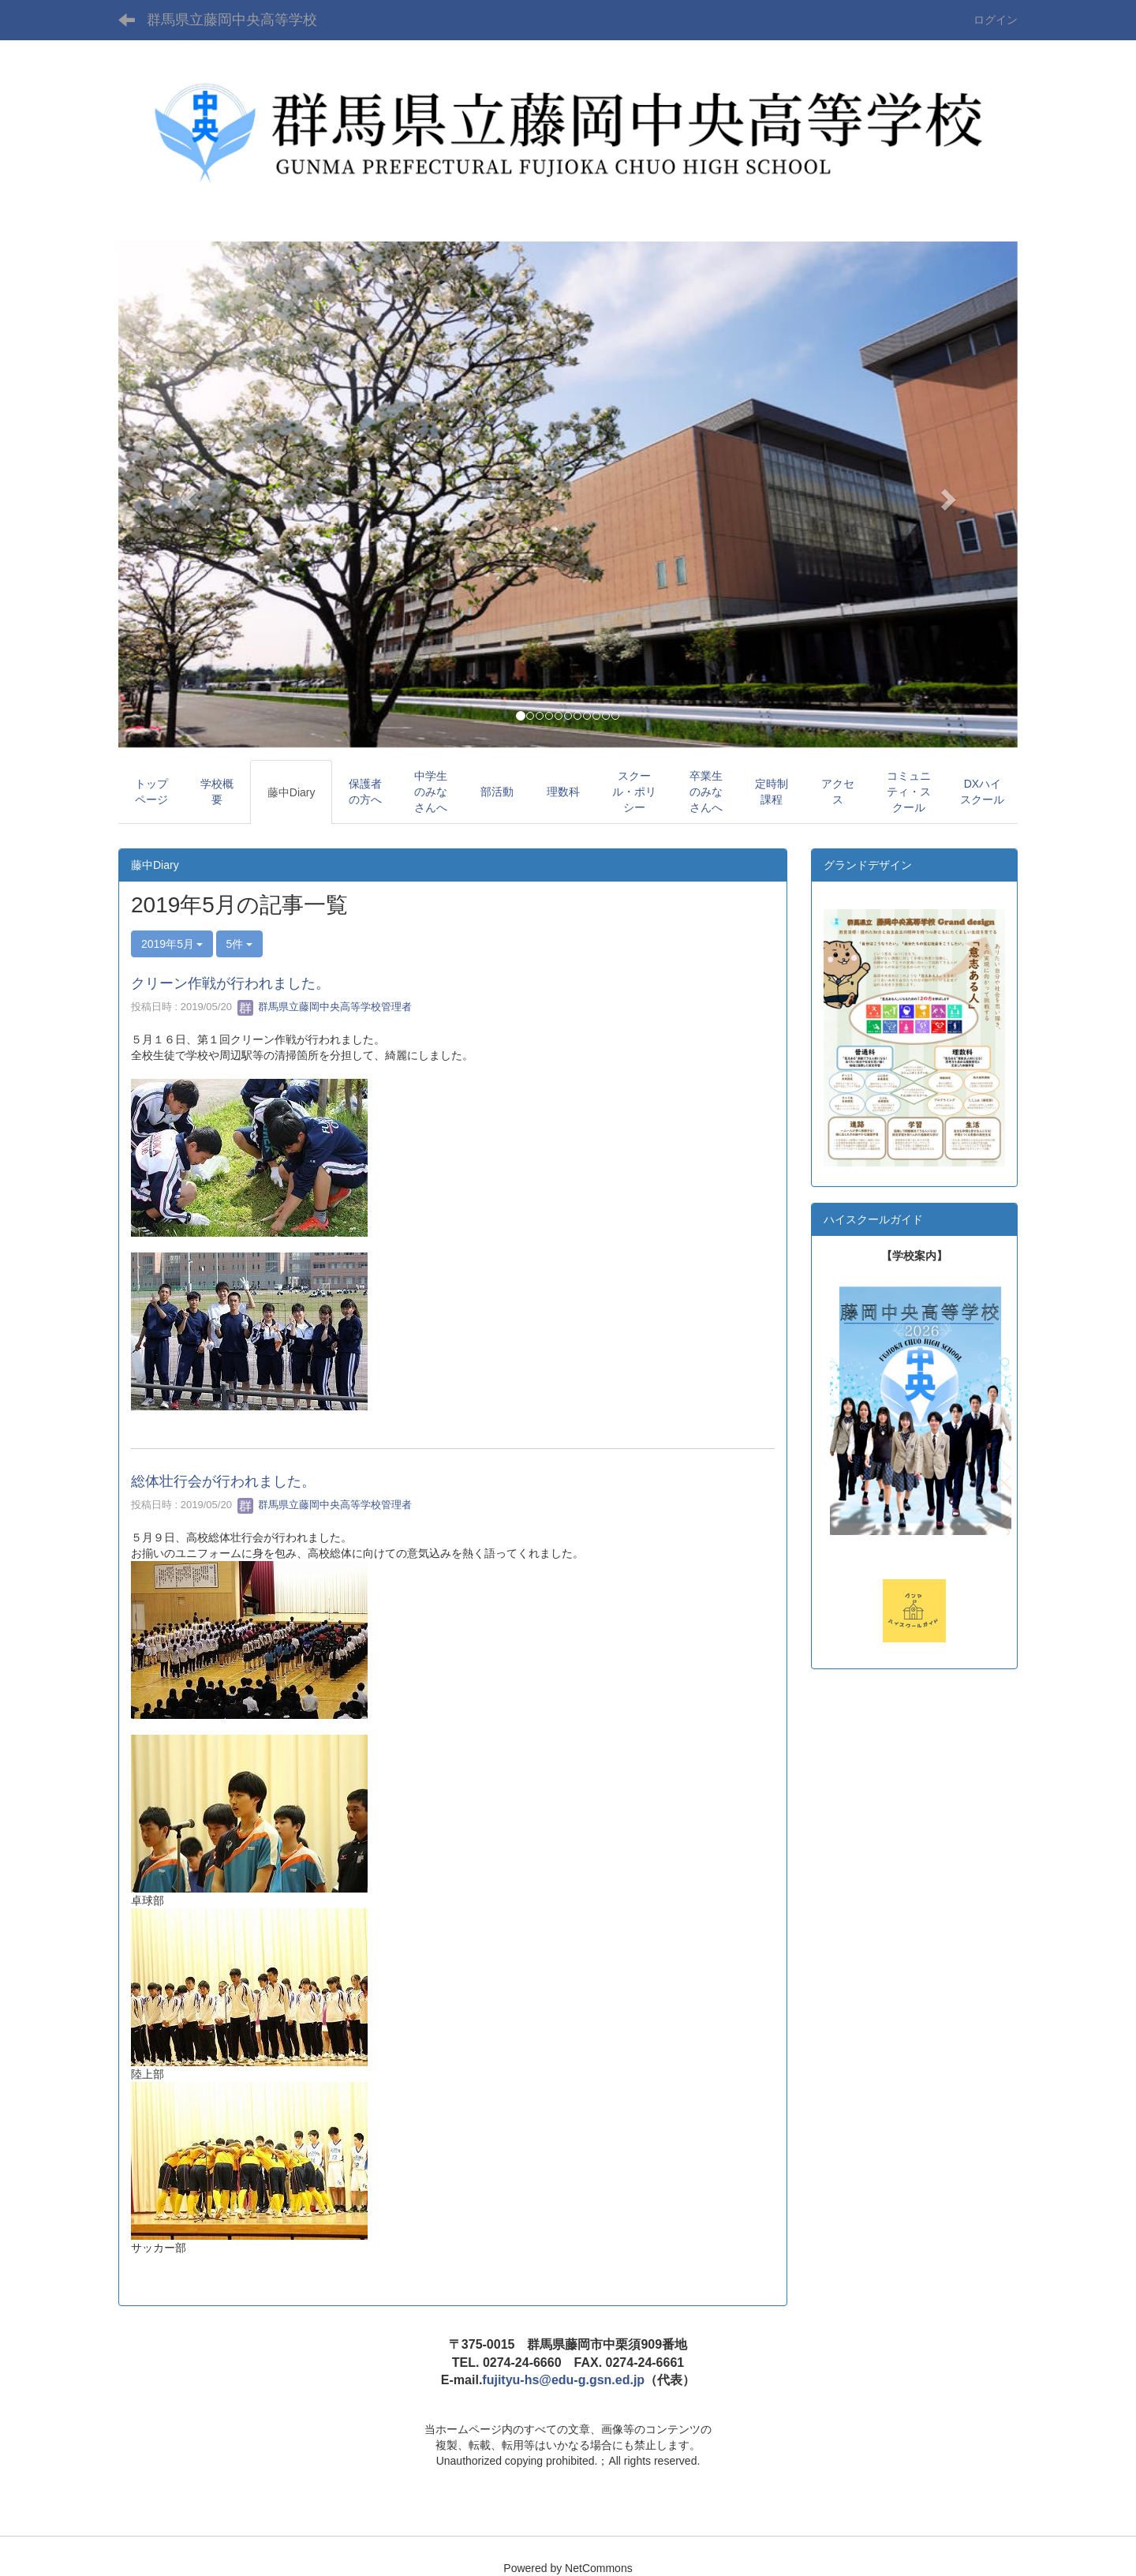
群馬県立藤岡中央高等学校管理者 (324, 1007)
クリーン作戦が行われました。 (230, 983)
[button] (185, 494)
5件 (239, 944)
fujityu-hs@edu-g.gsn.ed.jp (563, 2380)
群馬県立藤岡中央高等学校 (232, 20)
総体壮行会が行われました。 (223, 1481)
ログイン (995, 19)
